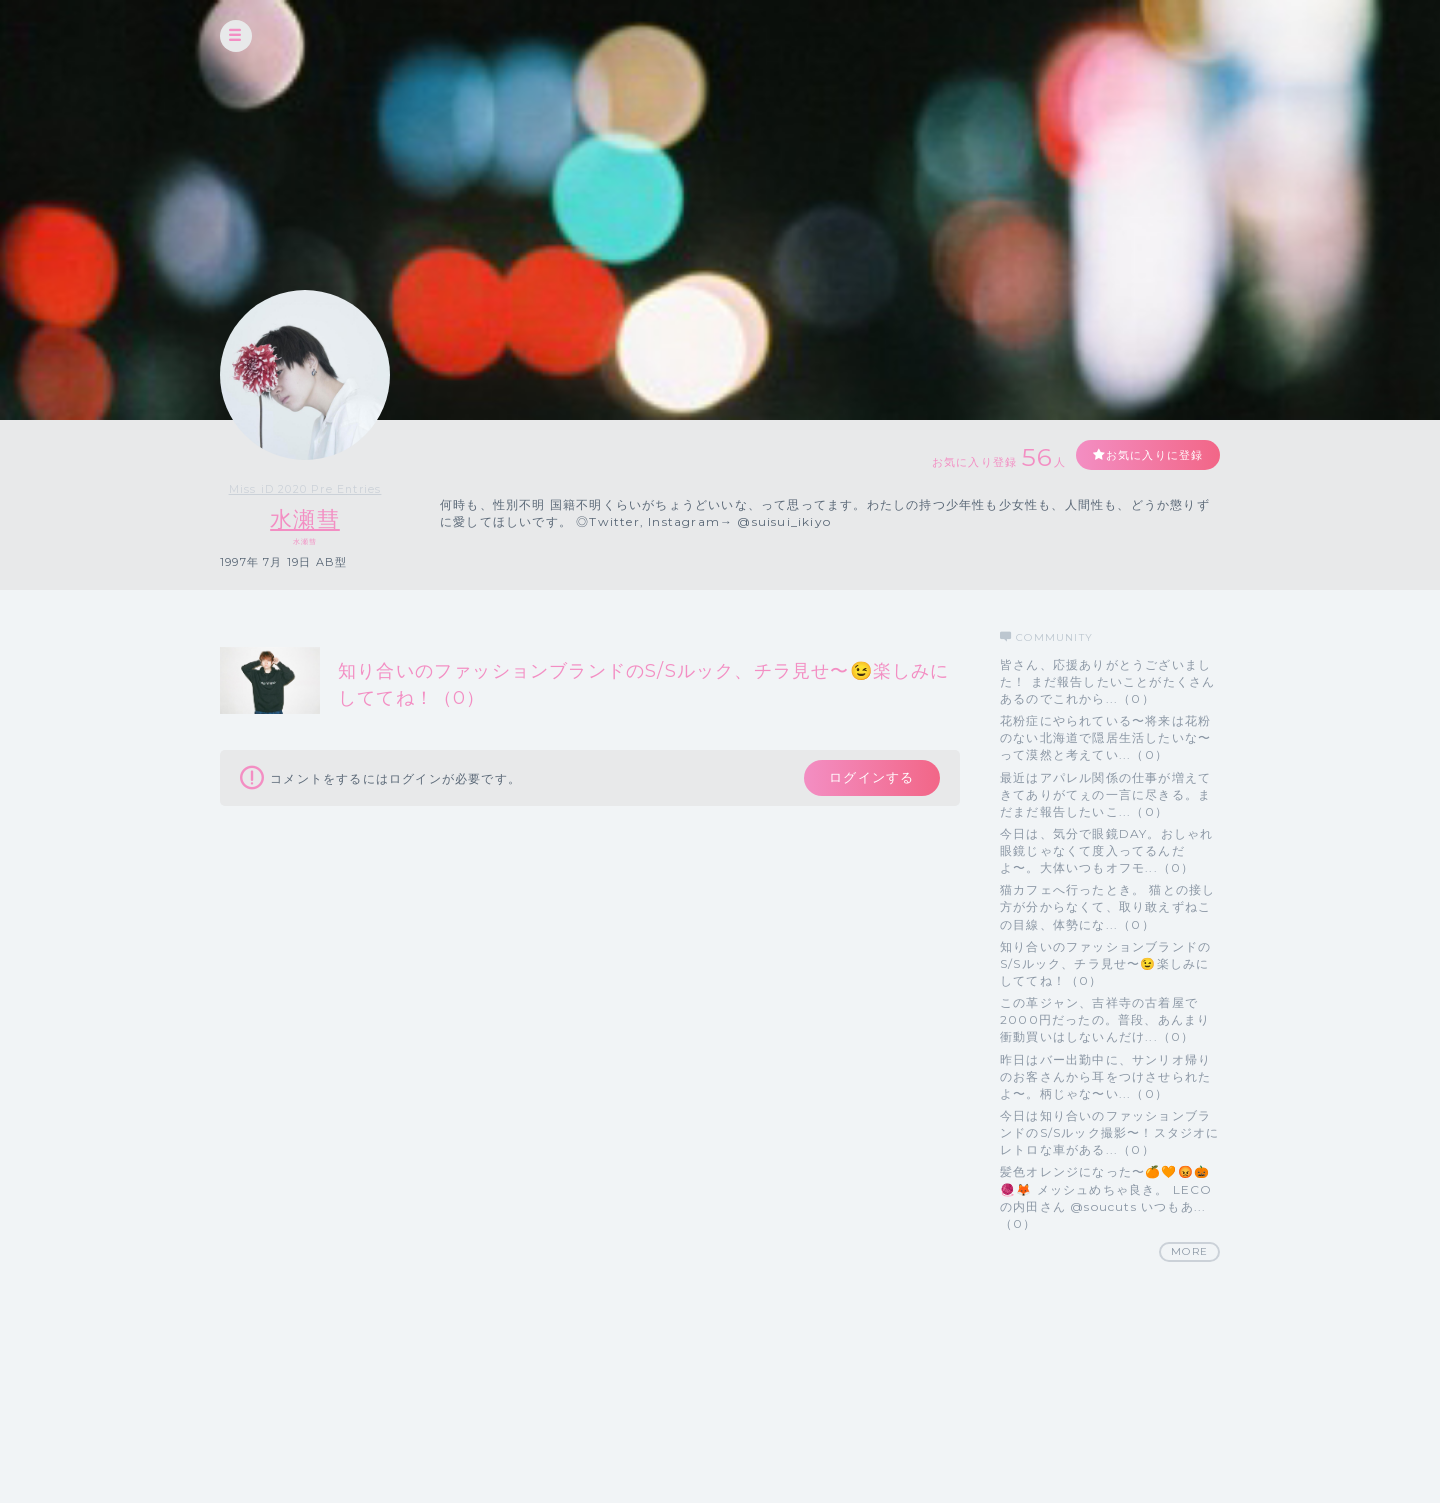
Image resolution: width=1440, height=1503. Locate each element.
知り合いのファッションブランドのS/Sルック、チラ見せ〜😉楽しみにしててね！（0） (1105, 963)
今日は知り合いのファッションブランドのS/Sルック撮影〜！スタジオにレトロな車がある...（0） (1110, 1132)
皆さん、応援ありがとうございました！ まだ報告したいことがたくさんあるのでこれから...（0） (1107, 681)
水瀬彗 (305, 519)
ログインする (867, 780)
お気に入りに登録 (1147, 455)
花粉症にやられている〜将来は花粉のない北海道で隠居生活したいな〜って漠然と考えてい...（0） (1105, 737)
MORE (1189, 1251)
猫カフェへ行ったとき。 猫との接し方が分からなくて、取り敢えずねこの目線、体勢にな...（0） (1107, 907)
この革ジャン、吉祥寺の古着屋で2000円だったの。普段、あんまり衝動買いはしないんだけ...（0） (1105, 1020)
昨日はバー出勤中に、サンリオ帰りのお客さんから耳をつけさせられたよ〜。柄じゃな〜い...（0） (1105, 1076)
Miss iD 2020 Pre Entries (305, 489)
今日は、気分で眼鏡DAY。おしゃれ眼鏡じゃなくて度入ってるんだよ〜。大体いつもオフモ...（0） (1106, 850)
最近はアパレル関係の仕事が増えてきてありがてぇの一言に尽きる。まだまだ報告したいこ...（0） (1105, 794)
